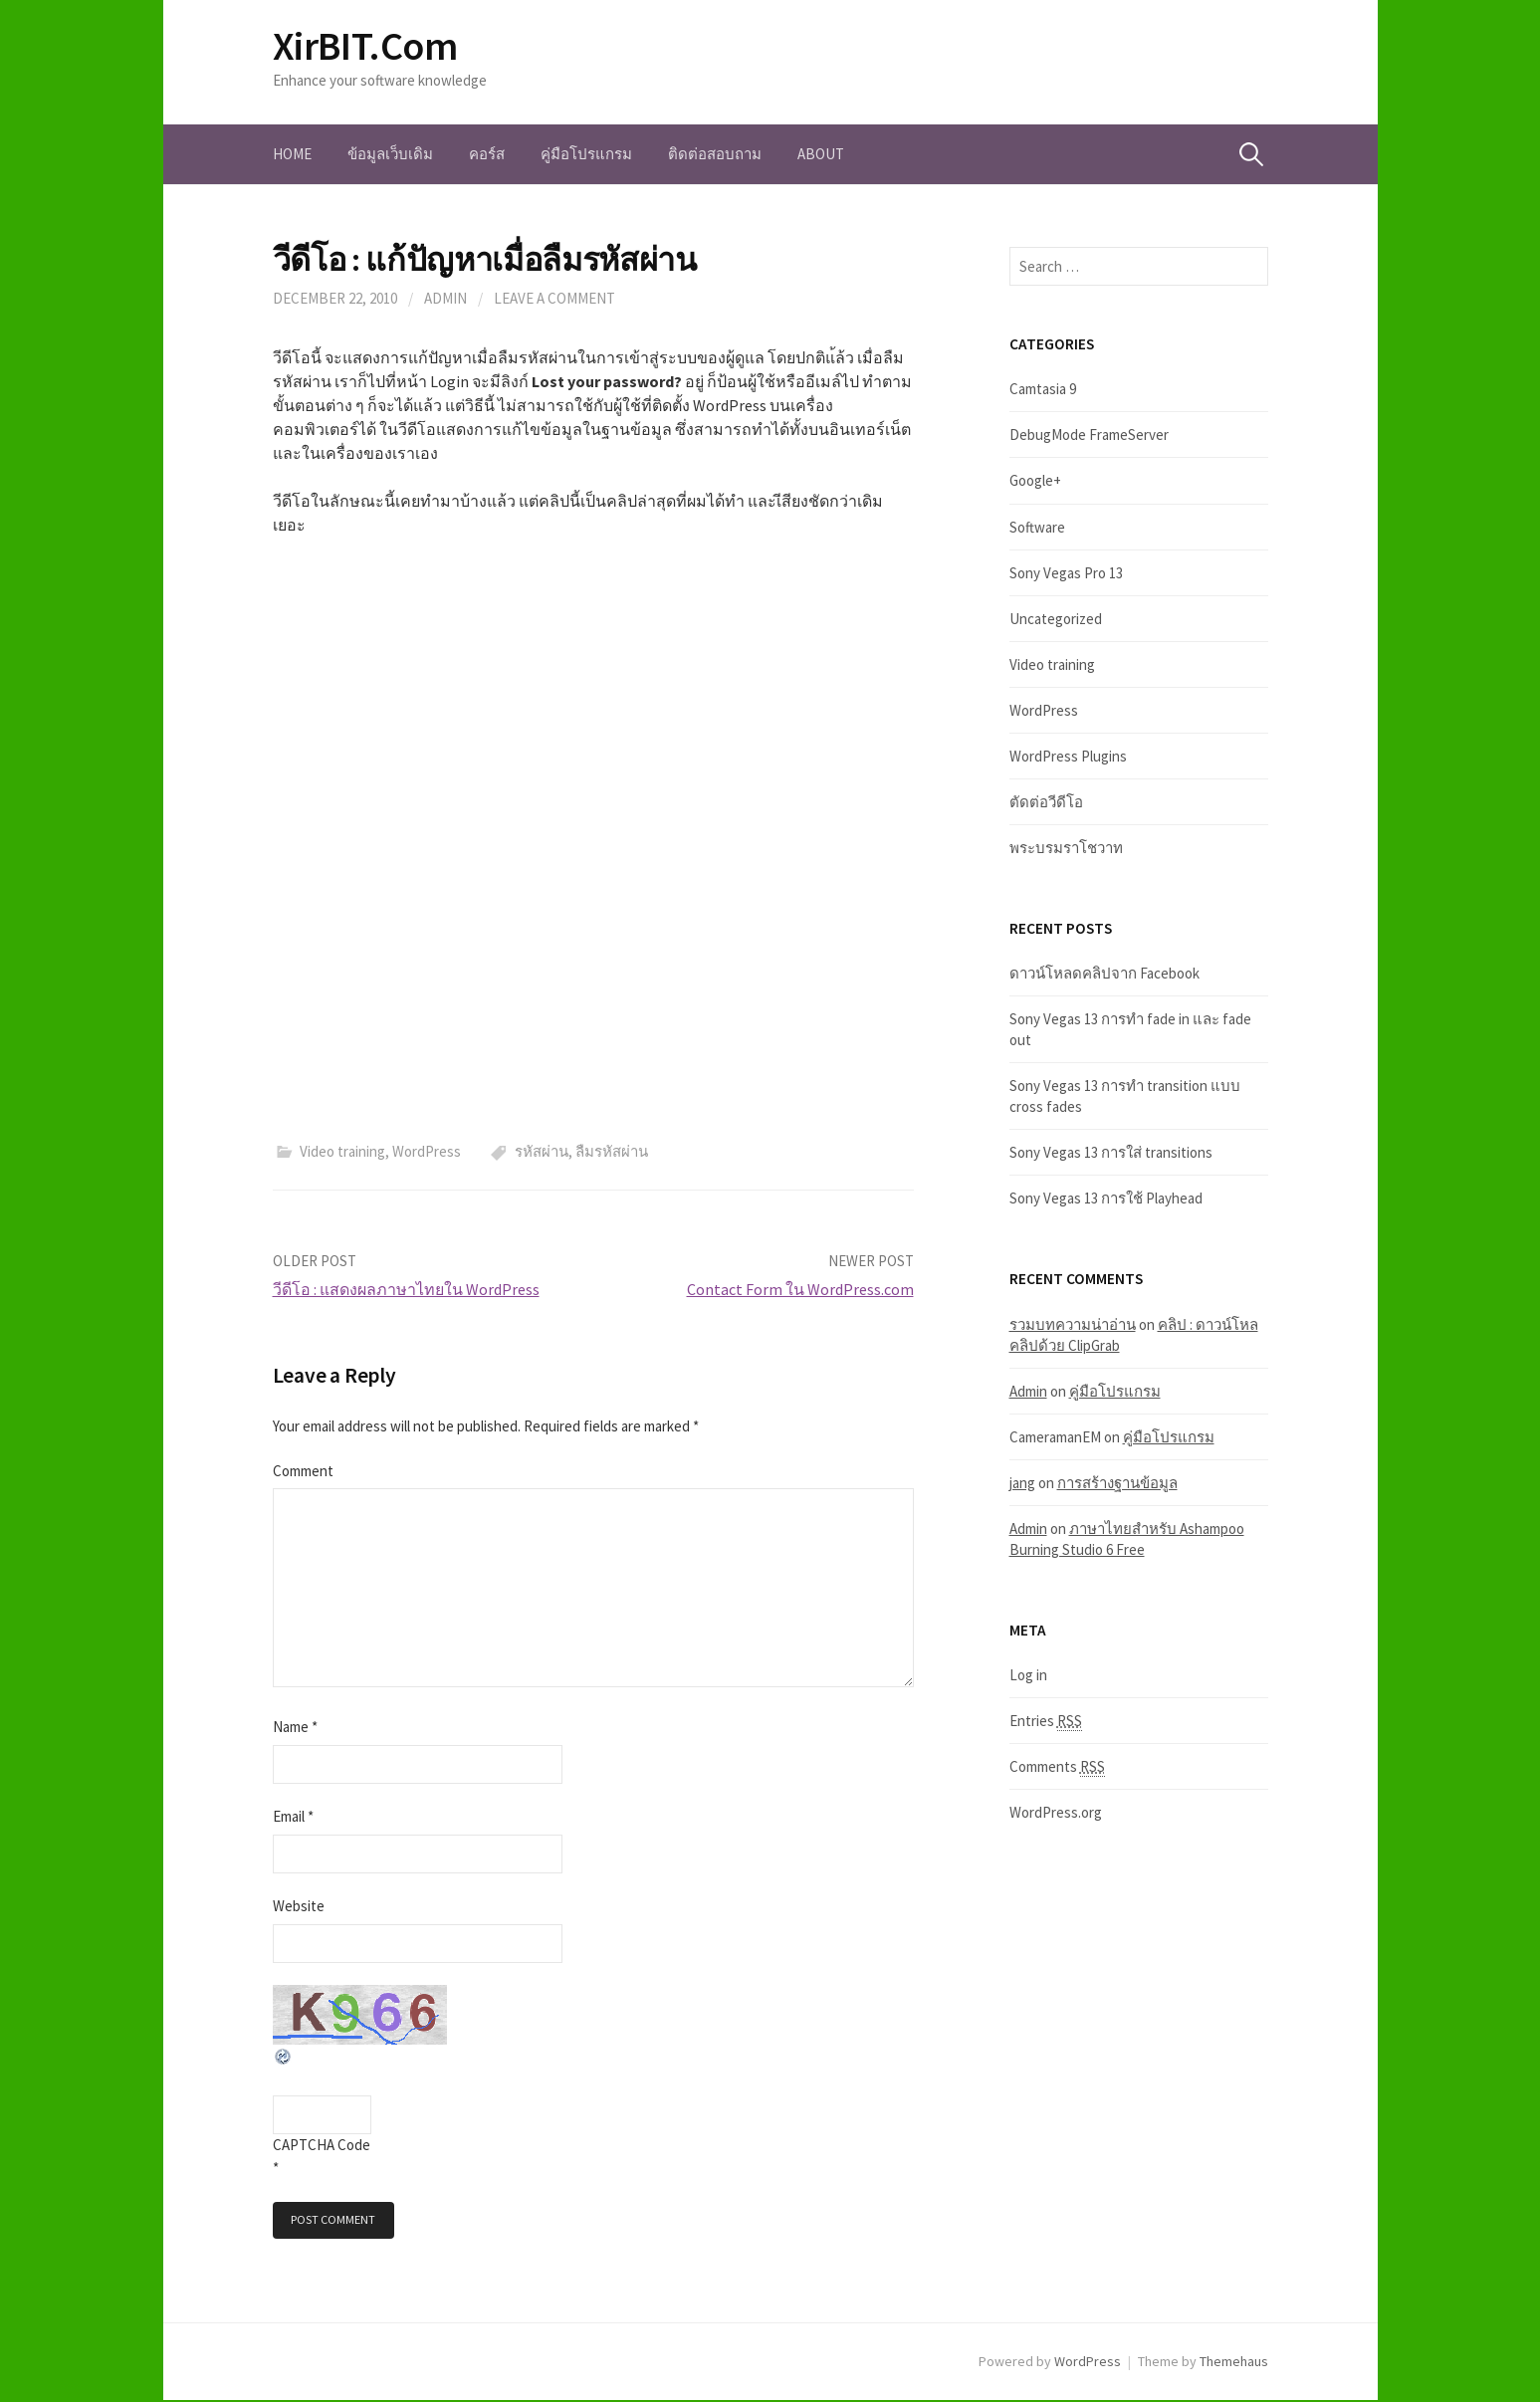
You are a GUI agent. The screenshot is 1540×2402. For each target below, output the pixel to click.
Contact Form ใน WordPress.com (800, 1289)
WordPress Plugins (1068, 756)
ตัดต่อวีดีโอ (1046, 801)
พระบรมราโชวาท (1066, 847)
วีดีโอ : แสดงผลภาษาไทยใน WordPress (406, 1289)
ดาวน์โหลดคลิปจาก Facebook (1104, 973)
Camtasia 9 (1042, 388)
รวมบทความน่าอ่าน (1072, 1324)
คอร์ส (487, 153)
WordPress (426, 1151)
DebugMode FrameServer (1089, 434)
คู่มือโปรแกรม (586, 153)
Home (292, 153)
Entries (1045, 1721)
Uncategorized (1055, 618)
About (820, 153)
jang (1022, 1482)
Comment (303, 1470)
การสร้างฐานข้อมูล (1117, 1482)
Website (299, 1905)
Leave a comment (554, 298)
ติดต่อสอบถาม (715, 153)
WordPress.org (1055, 1812)
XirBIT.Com (365, 46)
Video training (342, 1151)
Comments (1057, 1767)
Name (295, 1726)
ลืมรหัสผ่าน (611, 1151)
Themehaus (1234, 2363)
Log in (1028, 1674)
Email (293, 1816)
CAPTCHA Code (321, 2144)
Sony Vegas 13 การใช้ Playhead (1106, 1198)
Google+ (1035, 480)
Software (1037, 527)
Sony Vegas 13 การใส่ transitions (1110, 1152)
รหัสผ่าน (541, 1151)
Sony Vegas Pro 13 (1066, 572)
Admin (445, 298)
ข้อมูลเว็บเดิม (390, 153)
